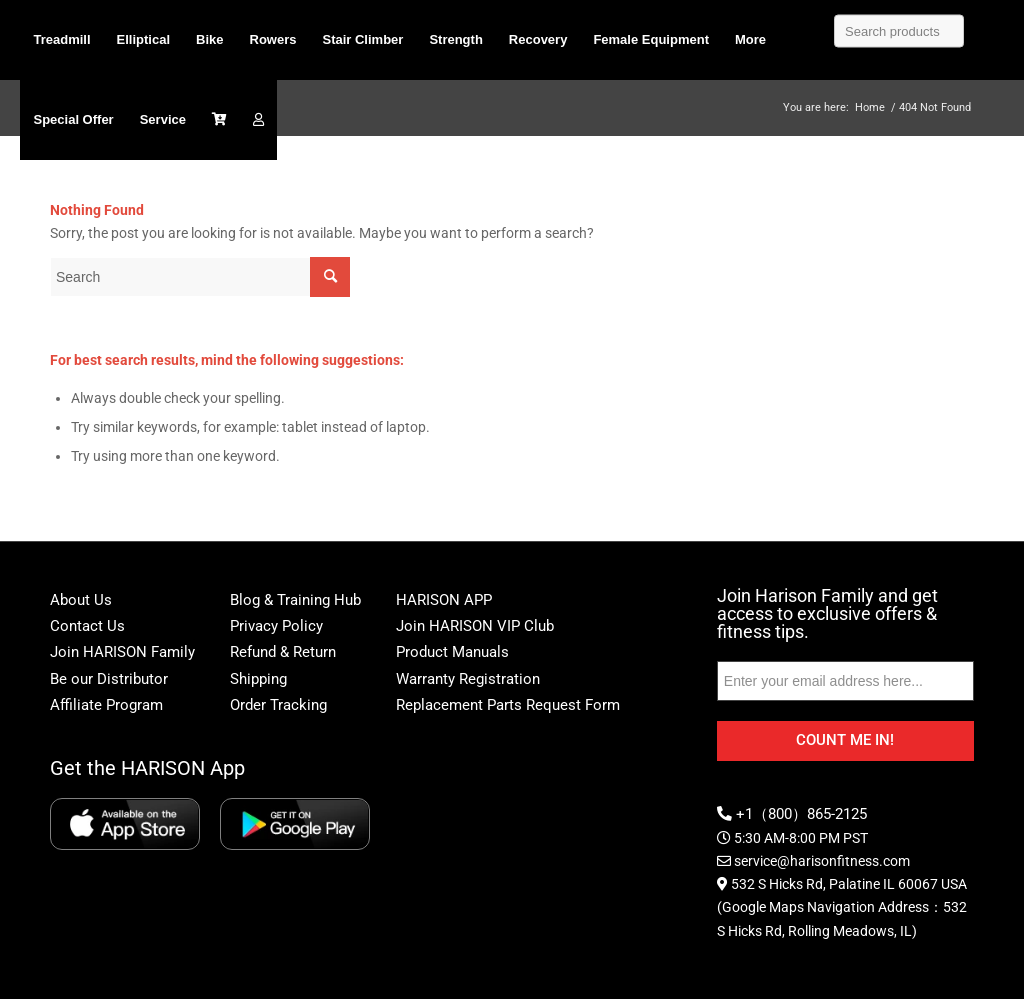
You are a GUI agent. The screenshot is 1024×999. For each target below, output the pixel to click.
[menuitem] (61, 40)
